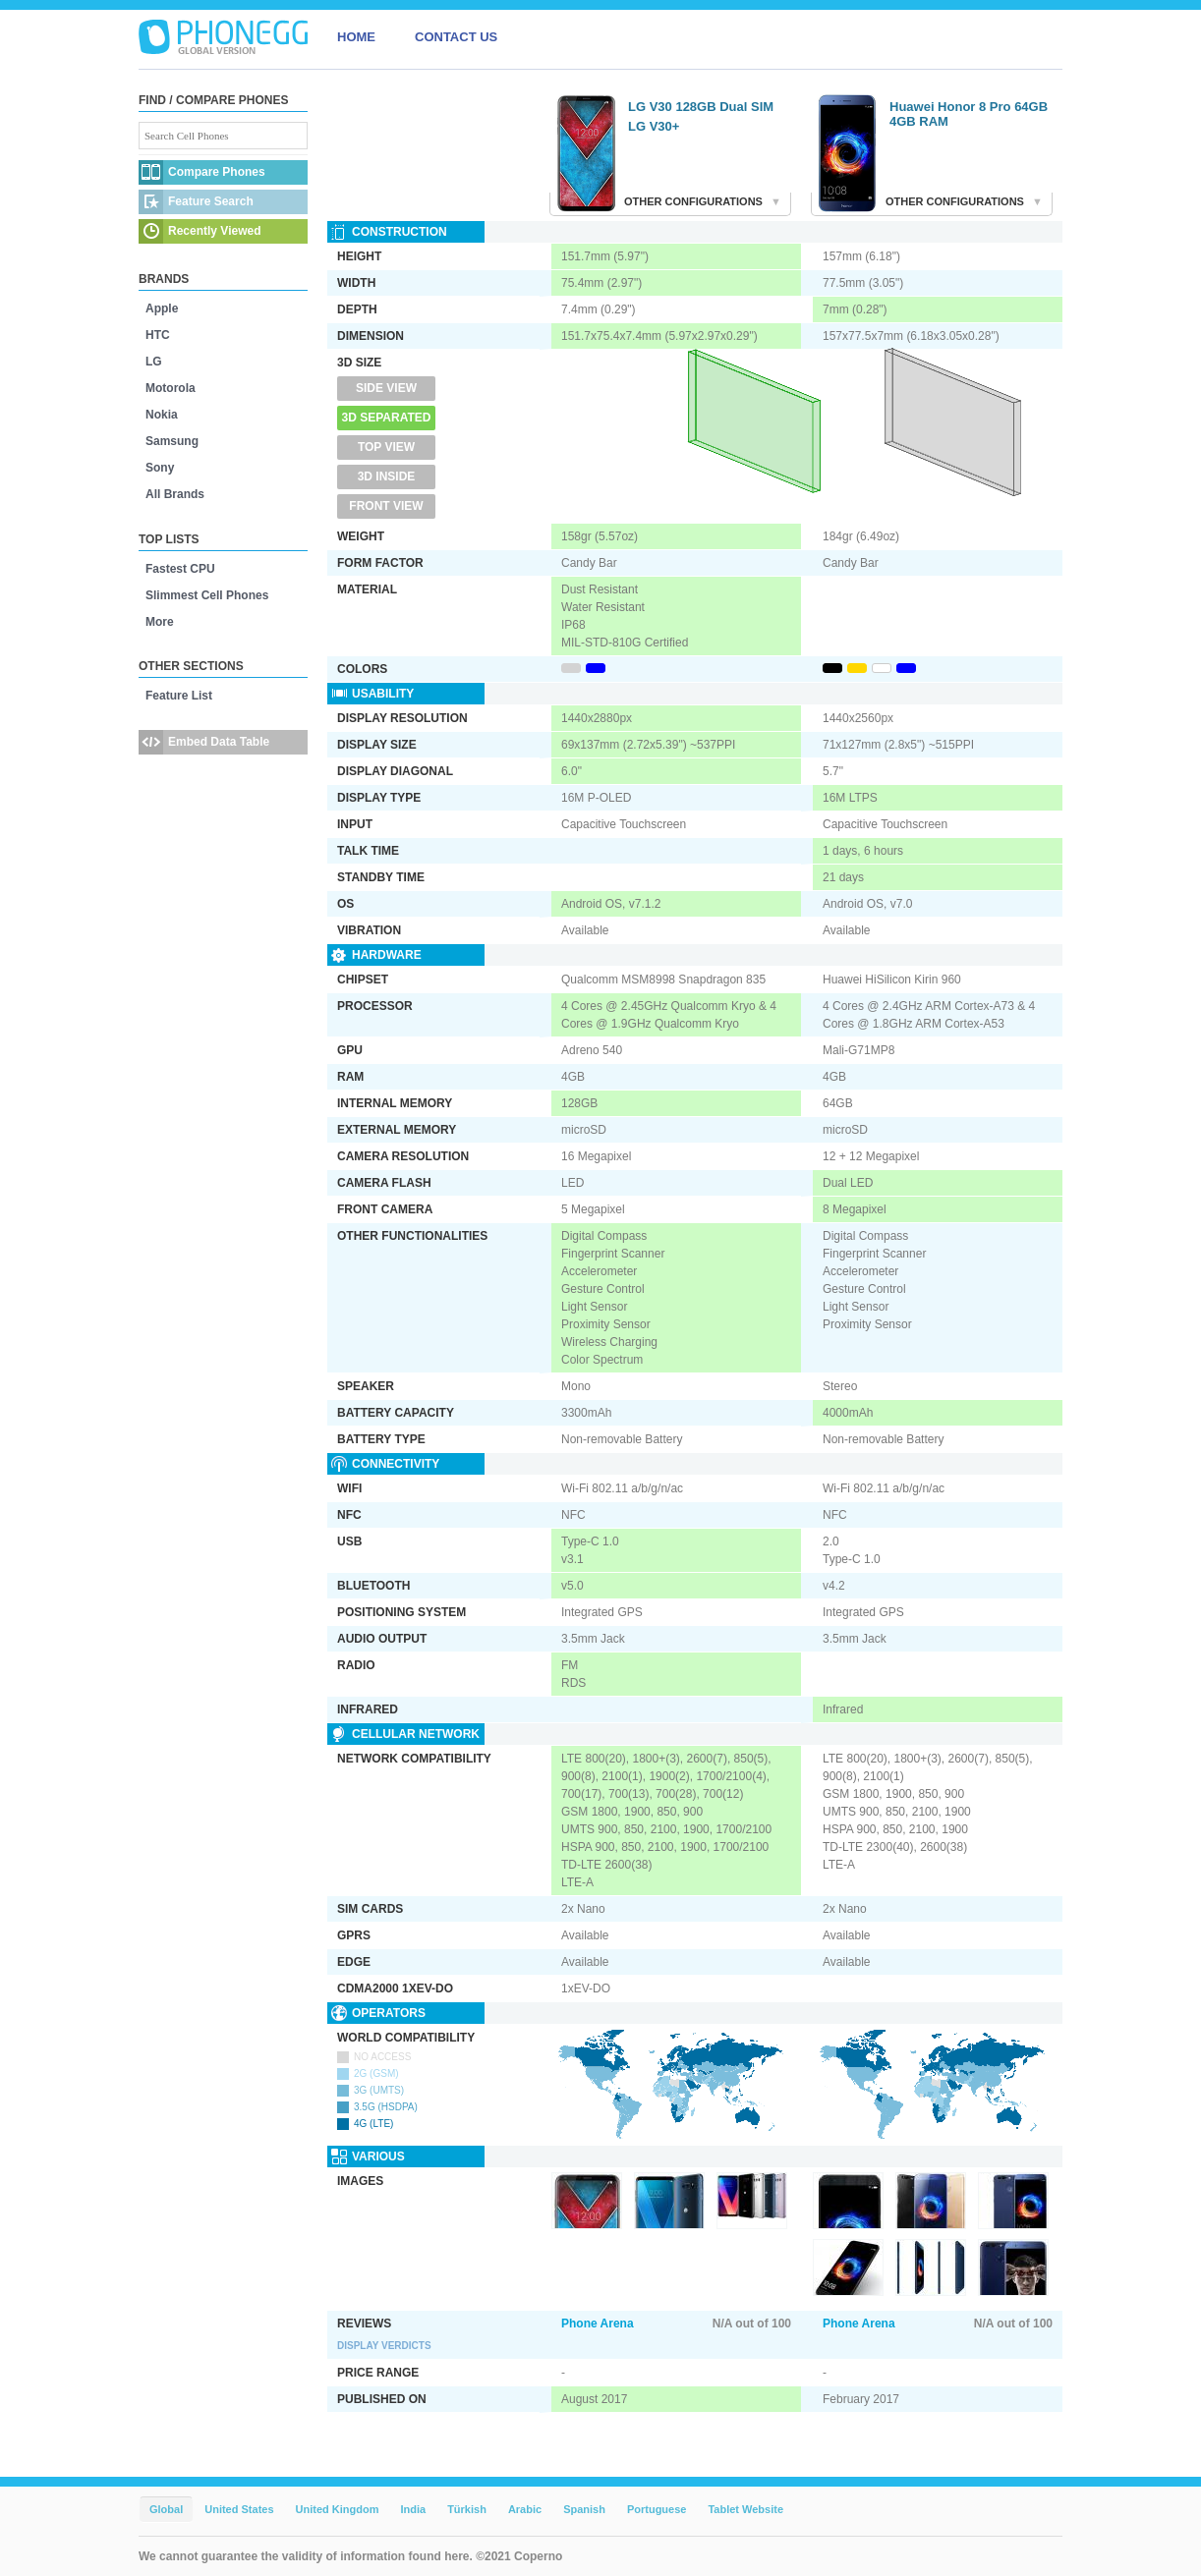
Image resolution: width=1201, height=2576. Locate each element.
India (413, 2509)
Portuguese (657, 2509)
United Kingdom (337, 2509)
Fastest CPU (180, 569)
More (159, 622)
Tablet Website (745, 2509)
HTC (157, 335)
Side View (386, 388)
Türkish (466, 2509)
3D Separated (386, 417)
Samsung (172, 441)
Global (166, 2509)
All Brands (174, 494)
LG (153, 361)
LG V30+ (653, 126)
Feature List (178, 695)
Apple (161, 308)
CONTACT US (456, 36)
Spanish (584, 2509)
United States (238, 2509)
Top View (386, 447)
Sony (159, 468)
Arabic (525, 2509)
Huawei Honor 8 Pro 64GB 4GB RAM (968, 114)
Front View (386, 506)
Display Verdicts (384, 2345)
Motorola (170, 388)
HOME (356, 36)
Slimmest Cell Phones (206, 595)
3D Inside (387, 476)
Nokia (161, 414)
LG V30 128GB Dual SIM (700, 106)
